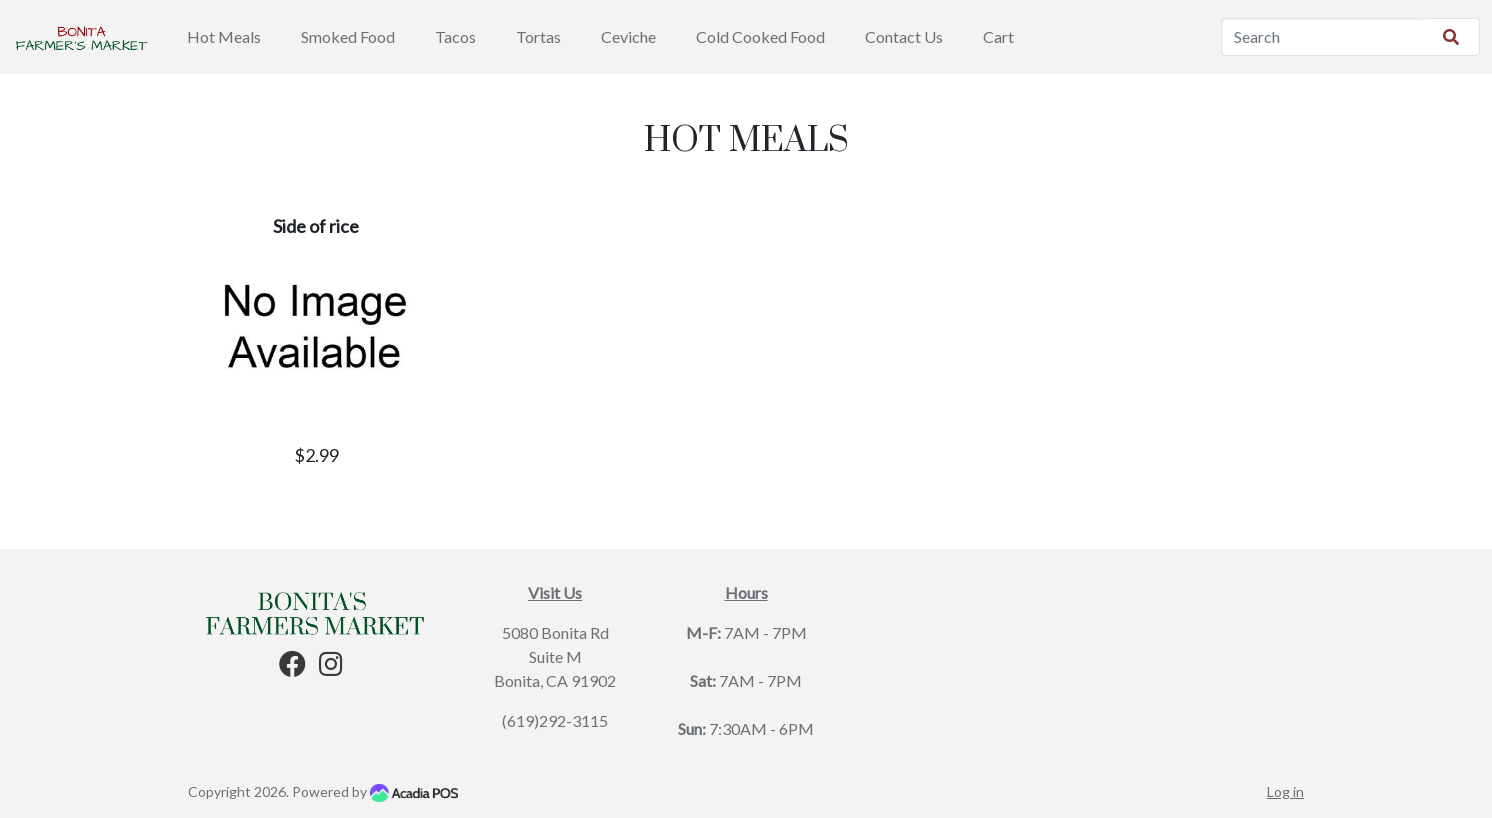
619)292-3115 (557, 720)
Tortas (538, 36)
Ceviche (628, 36)
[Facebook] (292, 667)
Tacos (455, 36)
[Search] (1322, 37)
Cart (998, 36)
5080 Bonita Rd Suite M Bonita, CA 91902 (555, 656)
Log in (1285, 791)
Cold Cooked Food (760, 36)
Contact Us (904, 36)
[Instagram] (331, 667)
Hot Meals (224, 36)
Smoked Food (348, 36)
